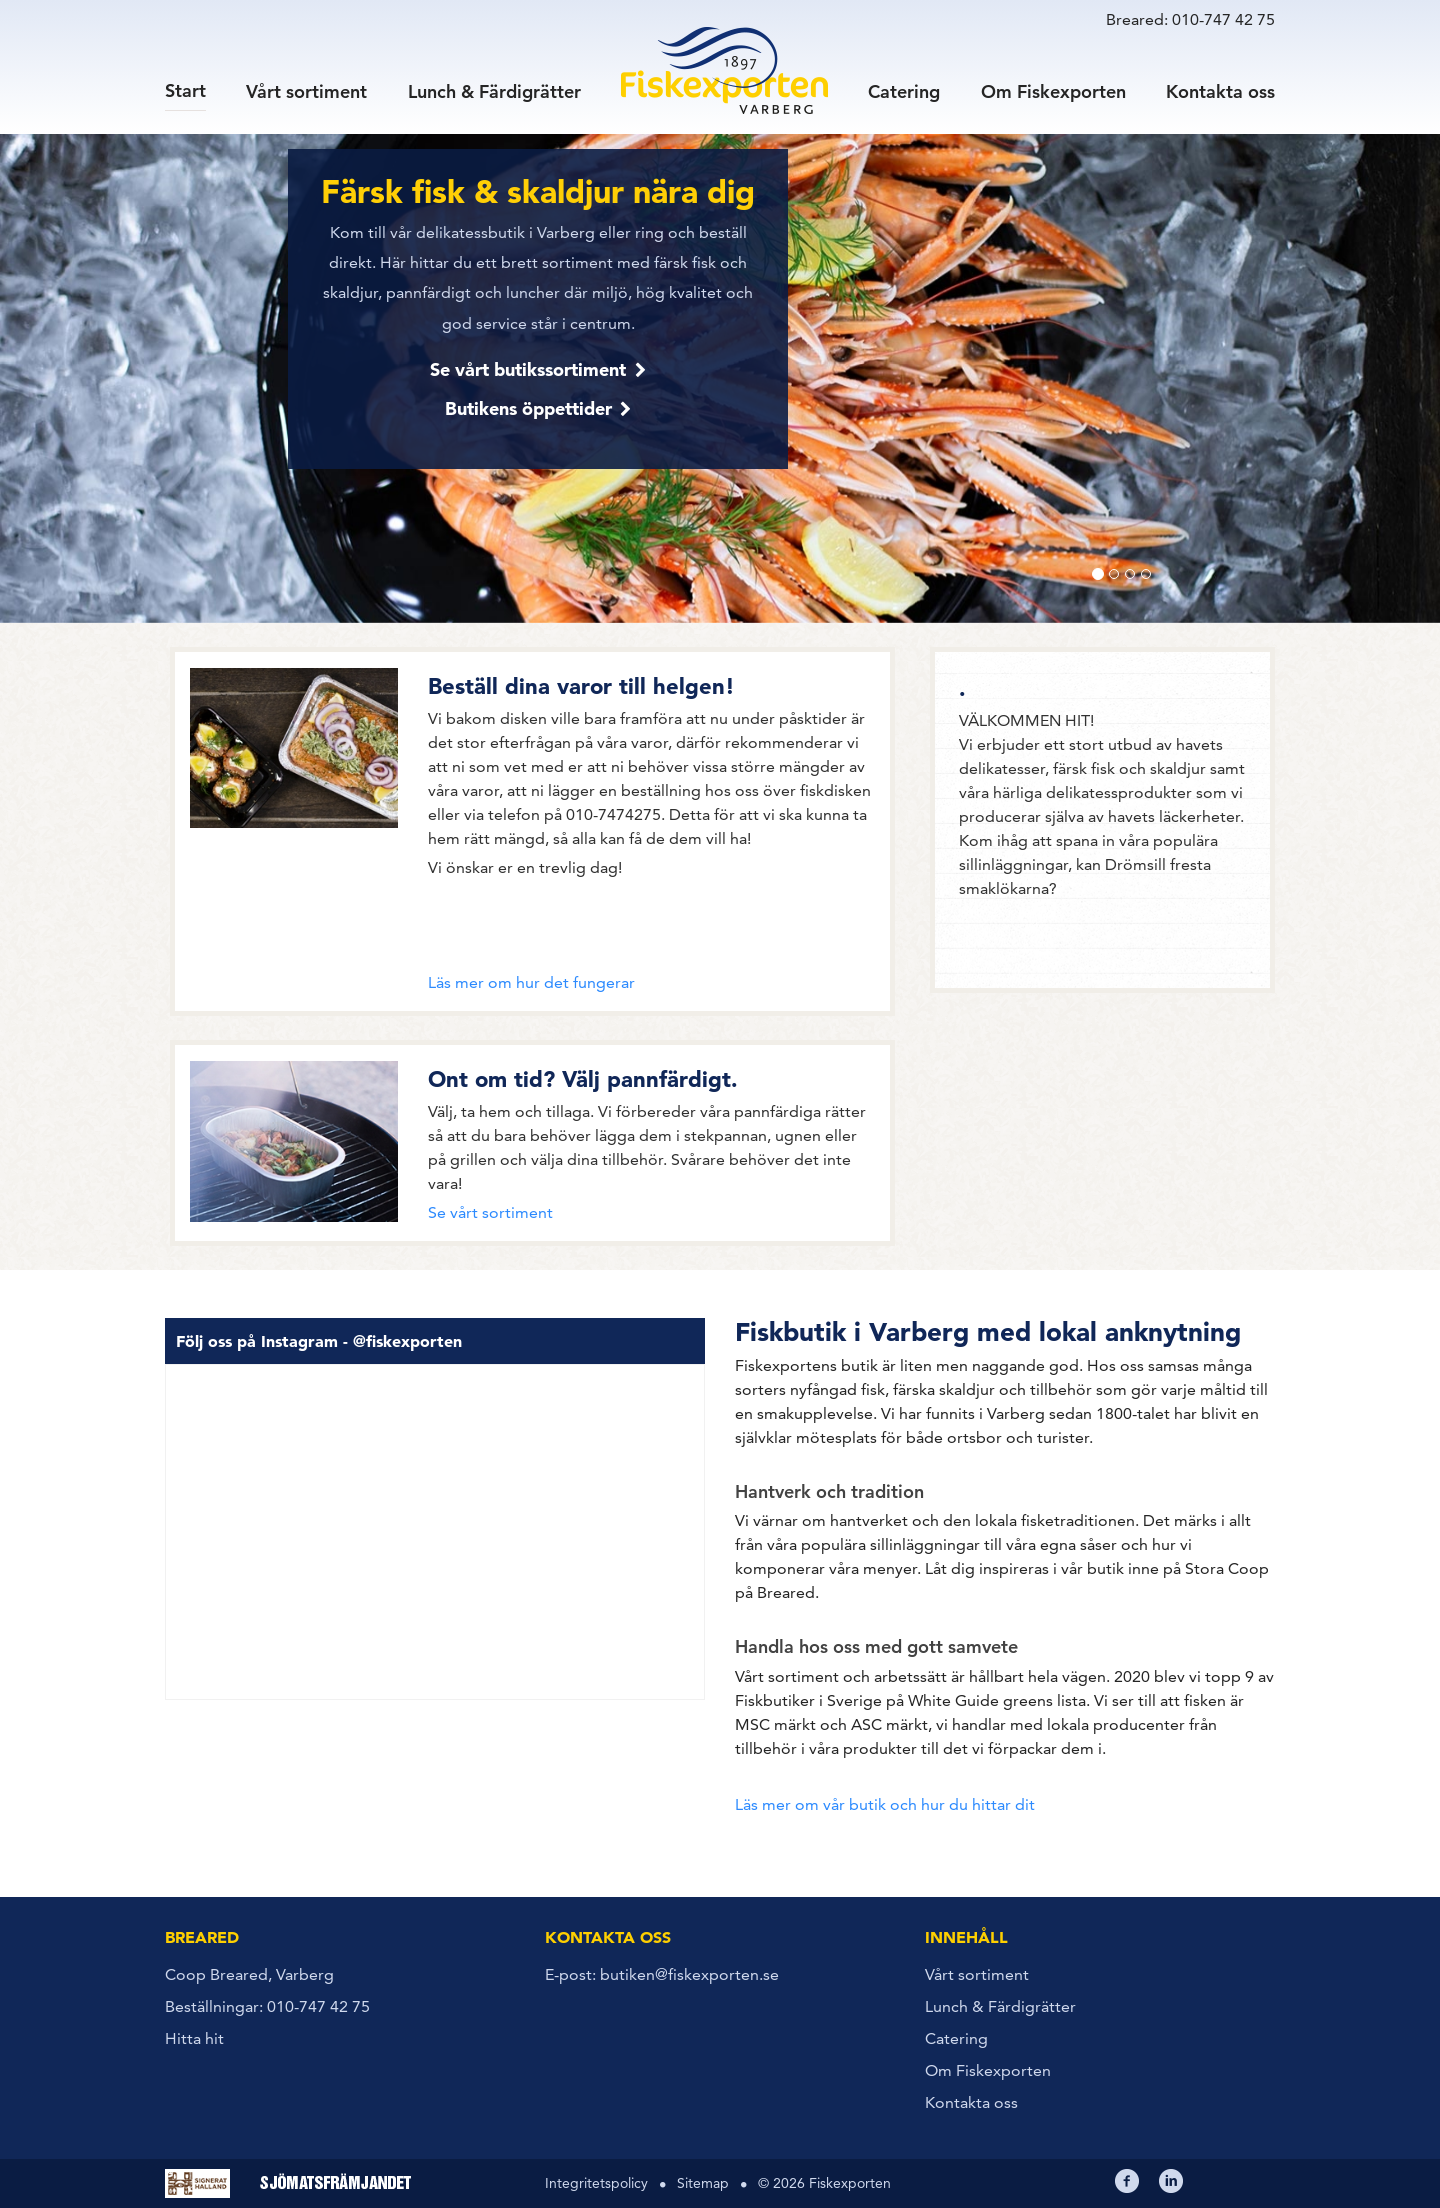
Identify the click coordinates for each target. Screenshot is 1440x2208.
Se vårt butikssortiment (528, 369)
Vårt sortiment (306, 90)
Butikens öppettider (528, 408)
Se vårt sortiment (490, 1212)
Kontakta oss (1220, 90)
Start (185, 89)
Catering (904, 90)
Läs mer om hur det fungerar (531, 982)
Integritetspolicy (596, 2183)
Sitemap (703, 2183)
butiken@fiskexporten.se (689, 1974)
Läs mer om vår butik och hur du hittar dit (885, 1804)
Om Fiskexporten (1053, 90)
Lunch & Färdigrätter (494, 90)
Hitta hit (194, 2038)
